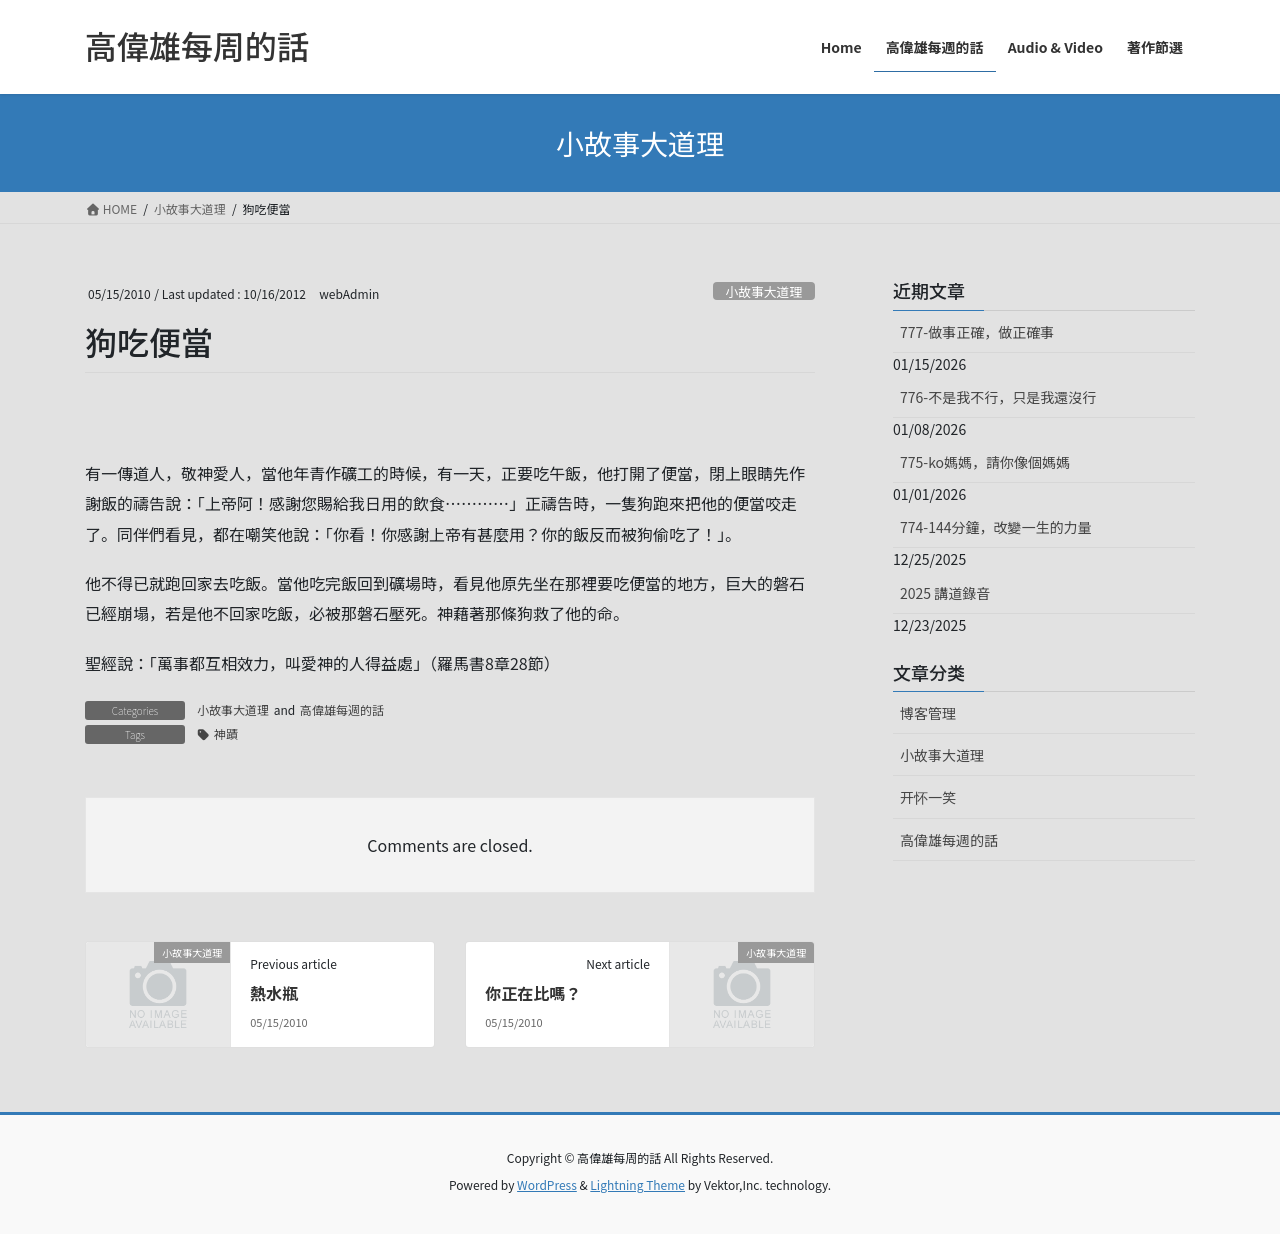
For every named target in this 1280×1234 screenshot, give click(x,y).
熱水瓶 (274, 993)
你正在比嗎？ (533, 993)
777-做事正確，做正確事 (977, 332)
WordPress (547, 1184)
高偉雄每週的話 (342, 709)
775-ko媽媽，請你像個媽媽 (985, 462)
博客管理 (928, 713)
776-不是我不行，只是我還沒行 (998, 397)
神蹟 (226, 733)
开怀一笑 (928, 797)
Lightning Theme (637, 1184)
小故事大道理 (763, 291)
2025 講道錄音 (945, 593)
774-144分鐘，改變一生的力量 (995, 527)
